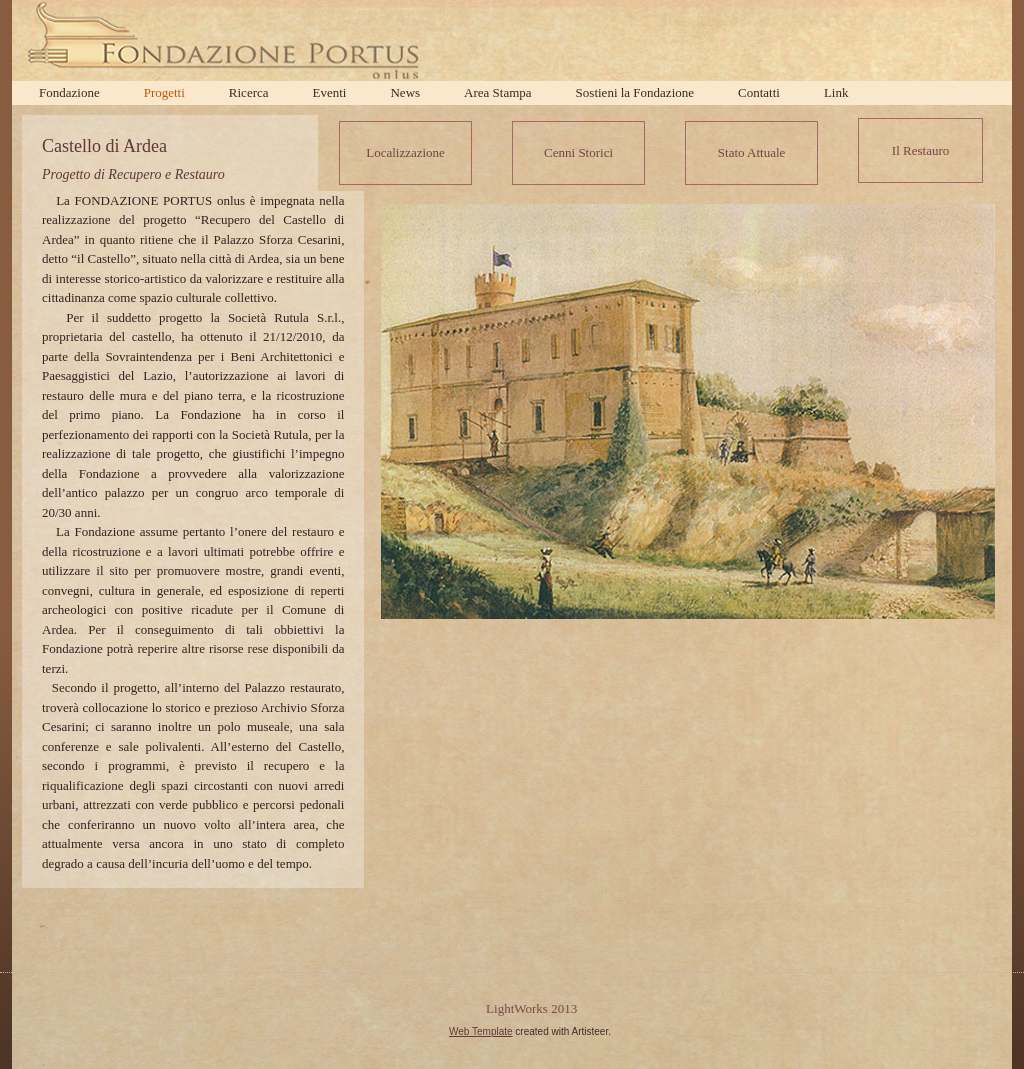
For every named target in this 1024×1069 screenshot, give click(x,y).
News (405, 92)
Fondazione (69, 92)
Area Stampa (498, 92)
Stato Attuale (752, 152)
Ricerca (249, 92)
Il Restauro (920, 150)
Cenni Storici (578, 152)
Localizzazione (405, 152)
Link (836, 92)
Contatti (759, 92)
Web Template (481, 1031)
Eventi (330, 92)
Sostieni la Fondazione (635, 92)
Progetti (164, 92)
